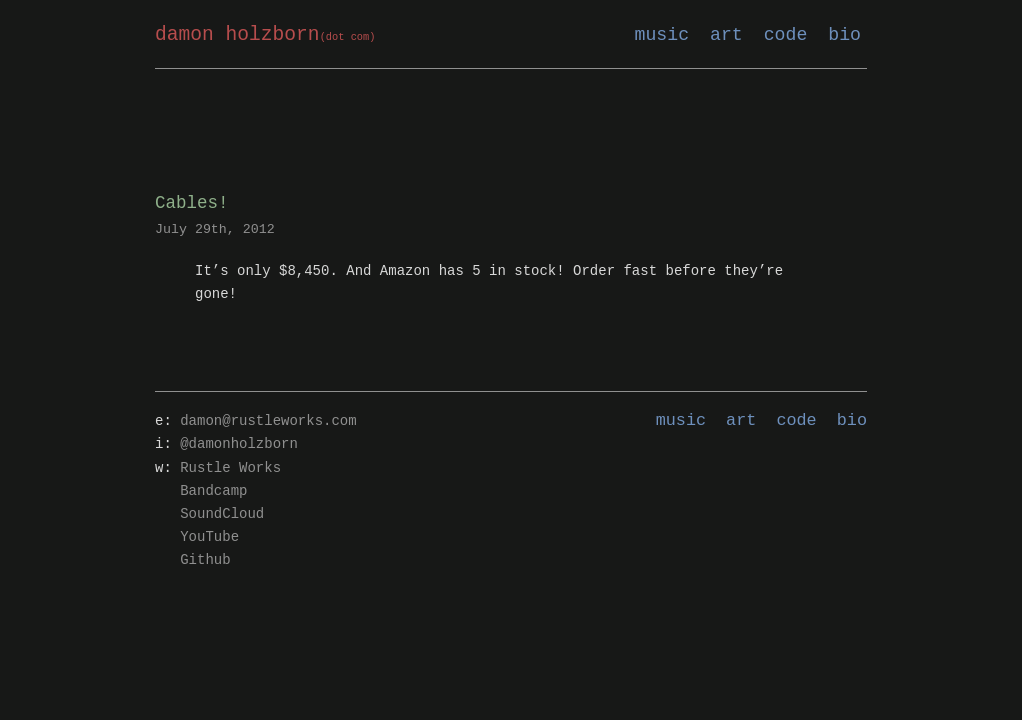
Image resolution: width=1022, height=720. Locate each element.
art (726, 35)
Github (205, 560)
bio (844, 35)
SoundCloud (222, 514)
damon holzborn (265, 35)
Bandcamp (213, 491)
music (662, 35)
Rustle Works (230, 468)
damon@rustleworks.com (268, 421)
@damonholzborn (239, 444)
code (786, 35)
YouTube (209, 537)
